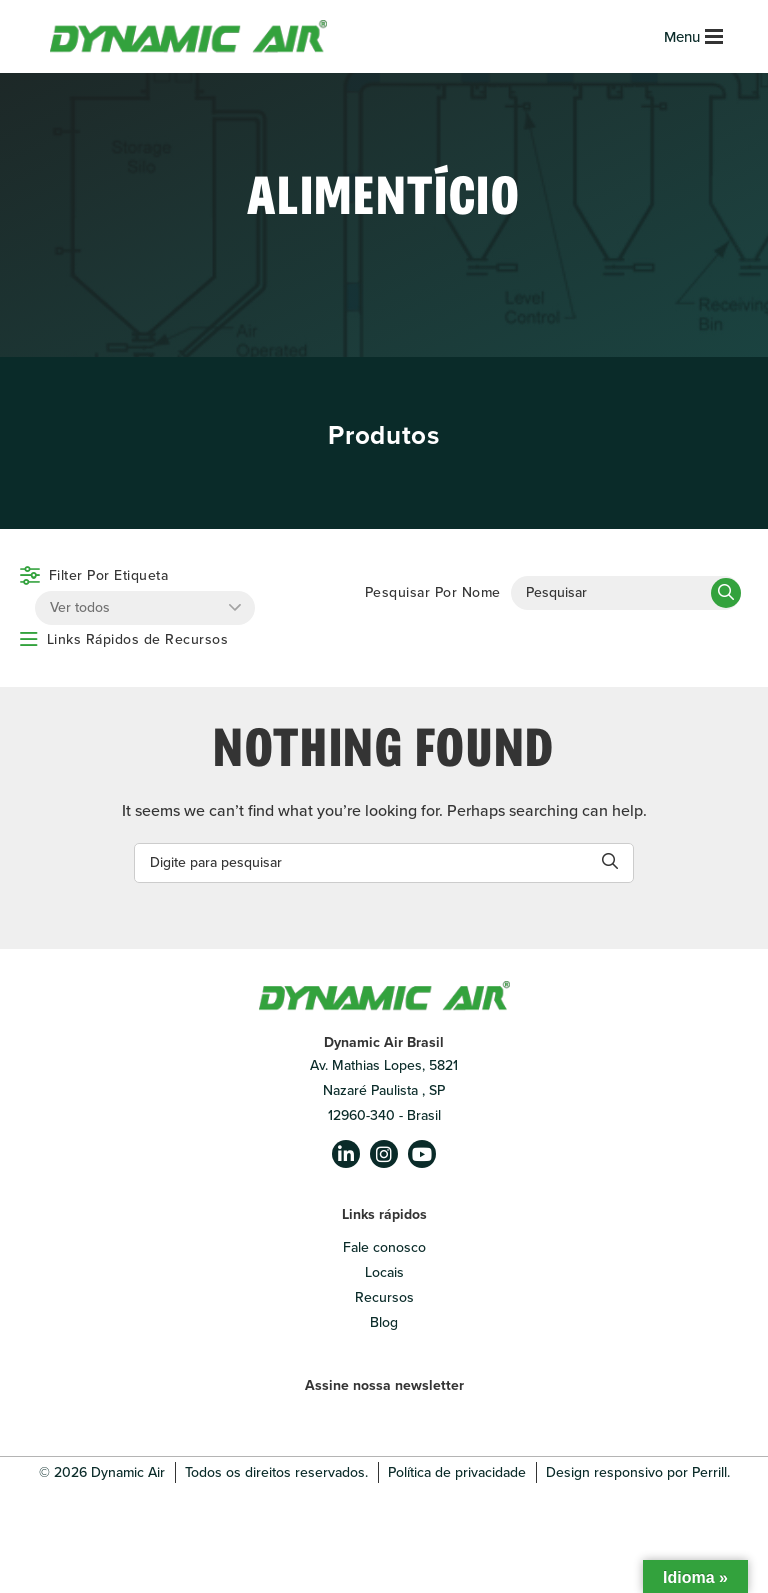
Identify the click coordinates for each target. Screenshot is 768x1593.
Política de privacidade (457, 1472)
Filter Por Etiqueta (109, 575)
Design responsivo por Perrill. (638, 1472)
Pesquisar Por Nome (433, 592)
